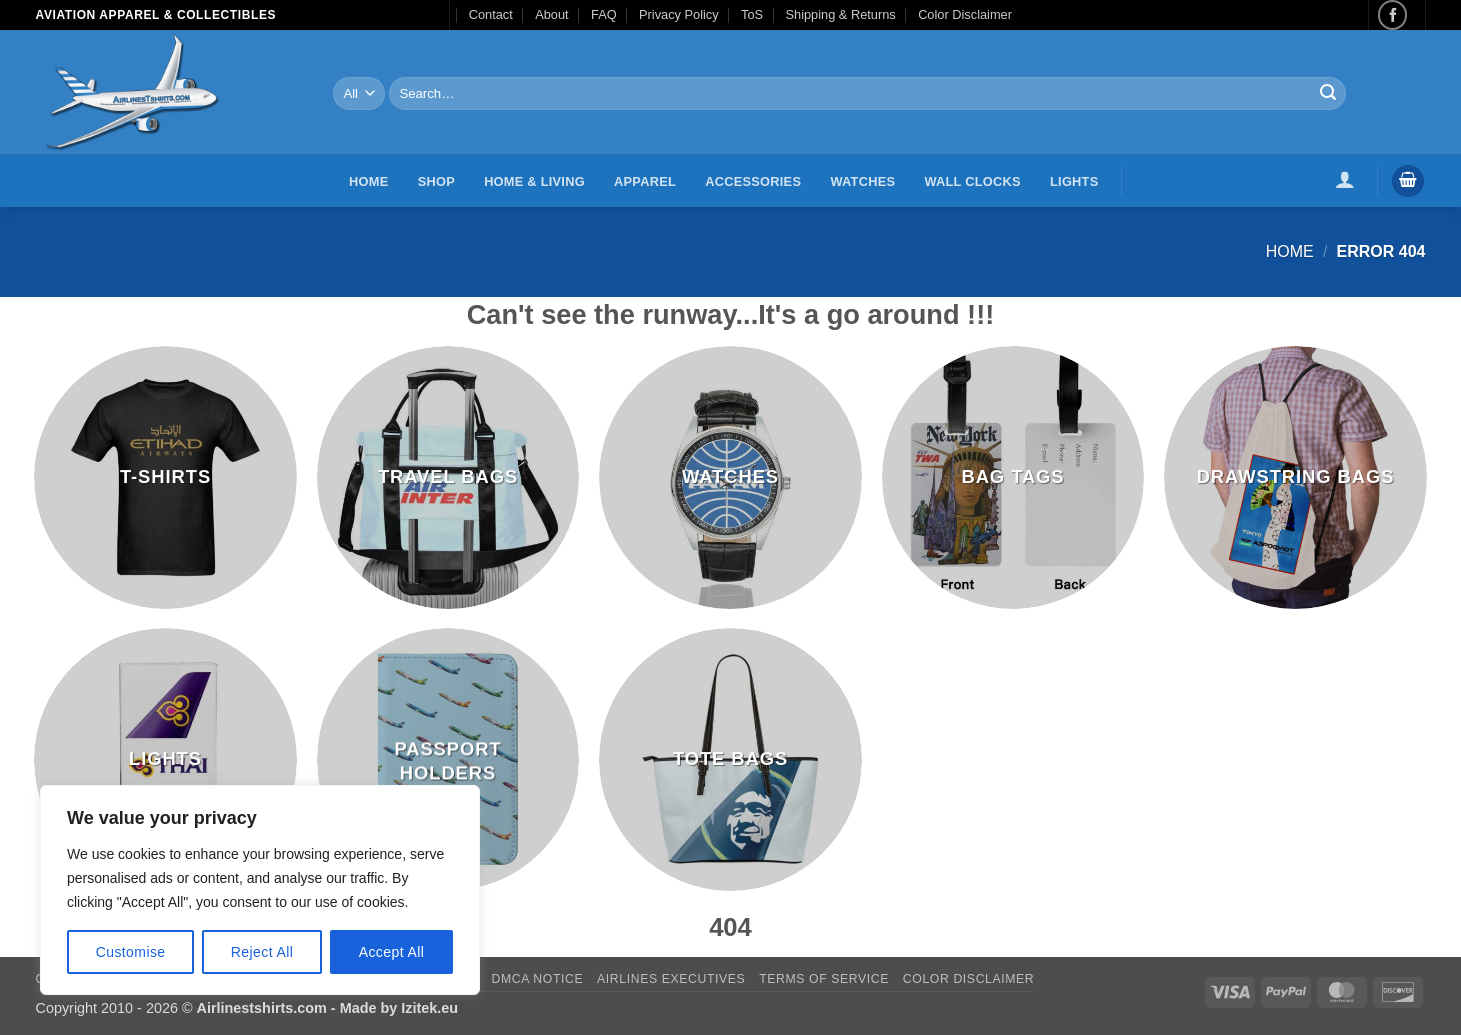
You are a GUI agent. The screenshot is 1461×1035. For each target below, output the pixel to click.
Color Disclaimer (965, 14)
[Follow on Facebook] (1392, 14)
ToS (752, 14)
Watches (862, 181)
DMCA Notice (538, 979)
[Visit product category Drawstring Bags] (1295, 477)
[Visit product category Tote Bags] (730, 759)
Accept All (392, 952)
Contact (491, 14)
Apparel (645, 181)
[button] (1344, 179)
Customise (131, 952)
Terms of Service (824, 979)
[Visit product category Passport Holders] (448, 759)
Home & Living (534, 181)
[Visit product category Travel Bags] (448, 477)
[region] (260, 890)
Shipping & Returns (840, 14)
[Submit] (1328, 94)
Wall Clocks (972, 181)
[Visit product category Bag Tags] (1013, 477)
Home (368, 181)
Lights (1074, 181)
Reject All (262, 952)
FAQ (604, 14)
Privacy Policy (679, 14)
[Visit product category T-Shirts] (165, 477)
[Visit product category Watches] (730, 477)
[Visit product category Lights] (165, 759)
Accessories (753, 181)
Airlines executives (671, 979)
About (551, 14)
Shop (436, 181)
